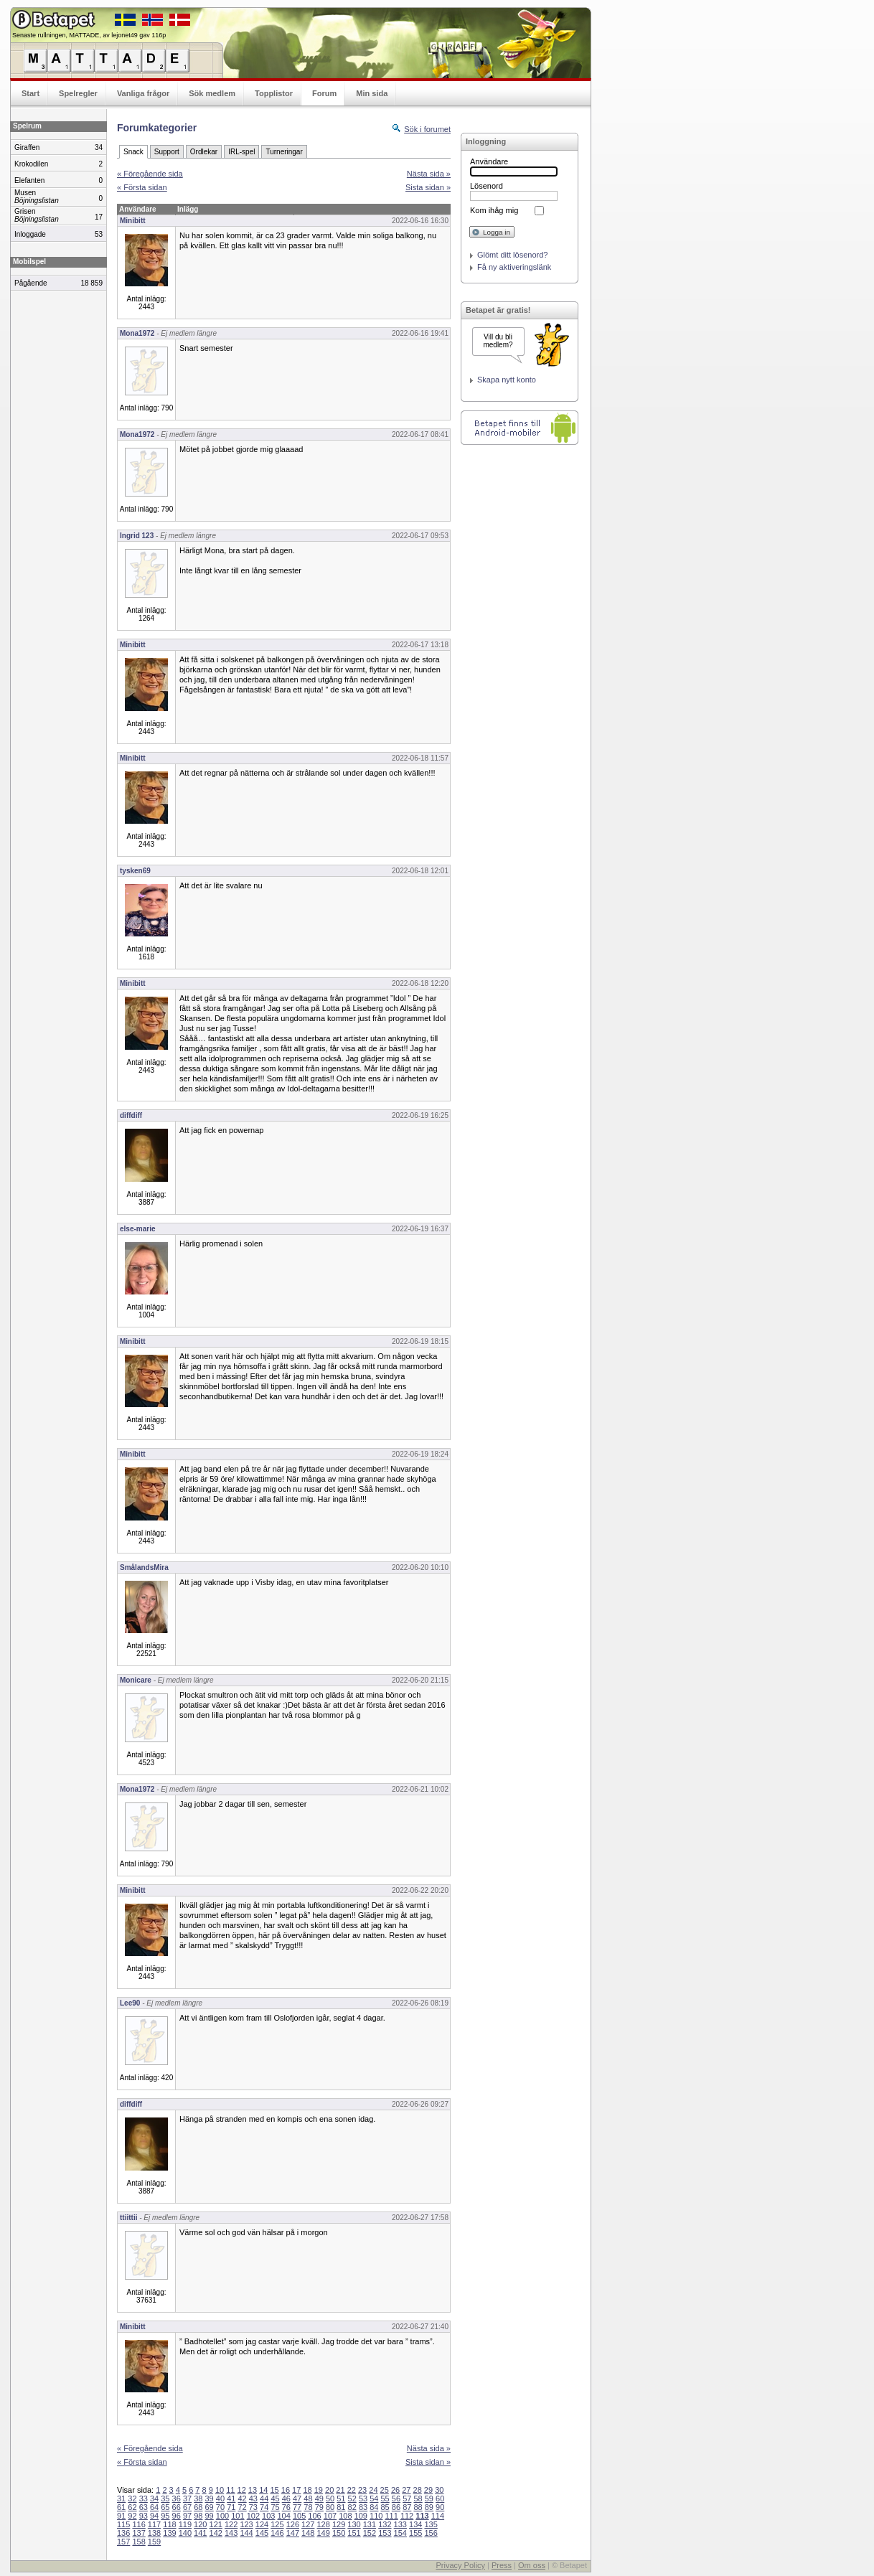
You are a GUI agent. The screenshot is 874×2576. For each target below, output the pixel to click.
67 (187, 2507)
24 (373, 2490)
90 (440, 2507)
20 (329, 2490)
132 (384, 2524)
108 (345, 2515)
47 (297, 2498)
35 (165, 2498)
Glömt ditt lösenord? (512, 254)
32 (132, 2498)
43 (253, 2498)
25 (384, 2490)
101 (237, 2515)
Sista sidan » (428, 187)
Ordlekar (203, 152)
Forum (324, 93)
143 (231, 2533)
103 (268, 2515)
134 (415, 2524)
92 (132, 2515)
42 (242, 2498)
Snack (133, 152)
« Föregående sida (150, 173)
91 (121, 2515)
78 (308, 2507)
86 (396, 2507)
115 (123, 2524)
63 (143, 2507)
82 (352, 2507)
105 (299, 2515)
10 (219, 2490)
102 (253, 2515)
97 (187, 2515)
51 (341, 2498)
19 (318, 2490)
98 (198, 2515)
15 (274, 2490)
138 (154, 2533)
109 (360, 2515)
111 (391, 2515)
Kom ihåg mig (494, 210)
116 (138, 2524)
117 (154, 2524)
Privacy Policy (460, 2565)
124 (261, 2524)
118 (169, 2524)
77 (297, 2507)
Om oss (531, 2565)
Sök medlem (212, 93)
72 (242, 2507)
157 (123, 2541)
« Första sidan (142, 187)
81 (341, 2507)
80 (330, 2507)
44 (264, 2498)
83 (363, 2507)
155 (415, 2533)
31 (121, 2498)
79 (319, 2507)
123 (246, 2524)
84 (374, 2507)
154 (400, 2533)
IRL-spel (241, 152)
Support (166, 152)
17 (296, 2490)
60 (440, 2498)
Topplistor (274, 93)
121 (216, 2524)
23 (362, 2490)
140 (185, 2533)
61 (121, 2507)
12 (242, 2490)
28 (417, 2490)
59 (429, 2498)
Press (502, 2565)
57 (407, 2498)
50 (330, 2498)
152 (369, 2533)
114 (437, 2515)
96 (176, 2515)
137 (138, 2533)
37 (187, 2498)
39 (209, 2498)
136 (123, 2533)
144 (246, 2533)
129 (338, 2524)
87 (407, 2507)
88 (417, 2507)
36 (176, 2498)
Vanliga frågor (143, 93)
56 (396, 2498)
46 (286, 2498)
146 (277, 2533)
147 (292, 2533)
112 (406, 2515)
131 (369, 2524)
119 (185, 2524)
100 (222, 2515)
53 (363, 2498)
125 (277, 2524)
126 (292, 2524)
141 (200, 2533)
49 (319, 2498)
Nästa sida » (429, 173)
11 (230, 2490)
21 (340, 2490)
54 (374, 2498)
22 (351, 2490)
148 (307, 2533)
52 (352, 2498)
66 (176, 2507)
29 (428, 2490)
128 (322, 2524)
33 (143, 2498)
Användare (489, 161)
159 (154, 2541)
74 (264, 2507)
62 (132, 2507)
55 (385, 2498)
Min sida (371, 93)
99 (209, 2515)
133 (400, 2524)
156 (430, 2533)
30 (439, 2490)
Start (30, 93)
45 (275, 2498)
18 (307, 2490)
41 (231, 2498)
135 (430, 2524)
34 (154, 2498)
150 (338, 2533)
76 (286, 2507)
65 (165, 2507)
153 (384, 2533)
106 (314, 2515)
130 (353, 2524)
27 (406, 2490)
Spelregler (78, 93)
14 (263, 2490)
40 (220, 2498)
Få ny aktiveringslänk (514, 267)
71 (231, 2507)
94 (154, 2515)
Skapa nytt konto (506, 379)
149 (322, 2533)
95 (165, 2515)
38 (198, 2498)
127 (307, 2524)
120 (200, 2524)
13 (252, 2490)
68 (198, 2507)
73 (253, 2507)
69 (209, 2507)
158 (138, 2541)
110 (376, 2515)
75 (275, 2507)
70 (220, 2507)
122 (231, 2524)
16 (285, 2490)
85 (385, 2507)
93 (143, 2515)
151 (353, 2533)
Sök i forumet (427, 129)
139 (169, 2533)
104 (284, 2515)
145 (261, 2533)
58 (417, 2498)
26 (395, 2490)
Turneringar (284, 152)
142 (216, 2533)
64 (154, 2507)
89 (429, 2507)
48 (308, 2498)
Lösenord (486, 186)
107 (330, 2515)
